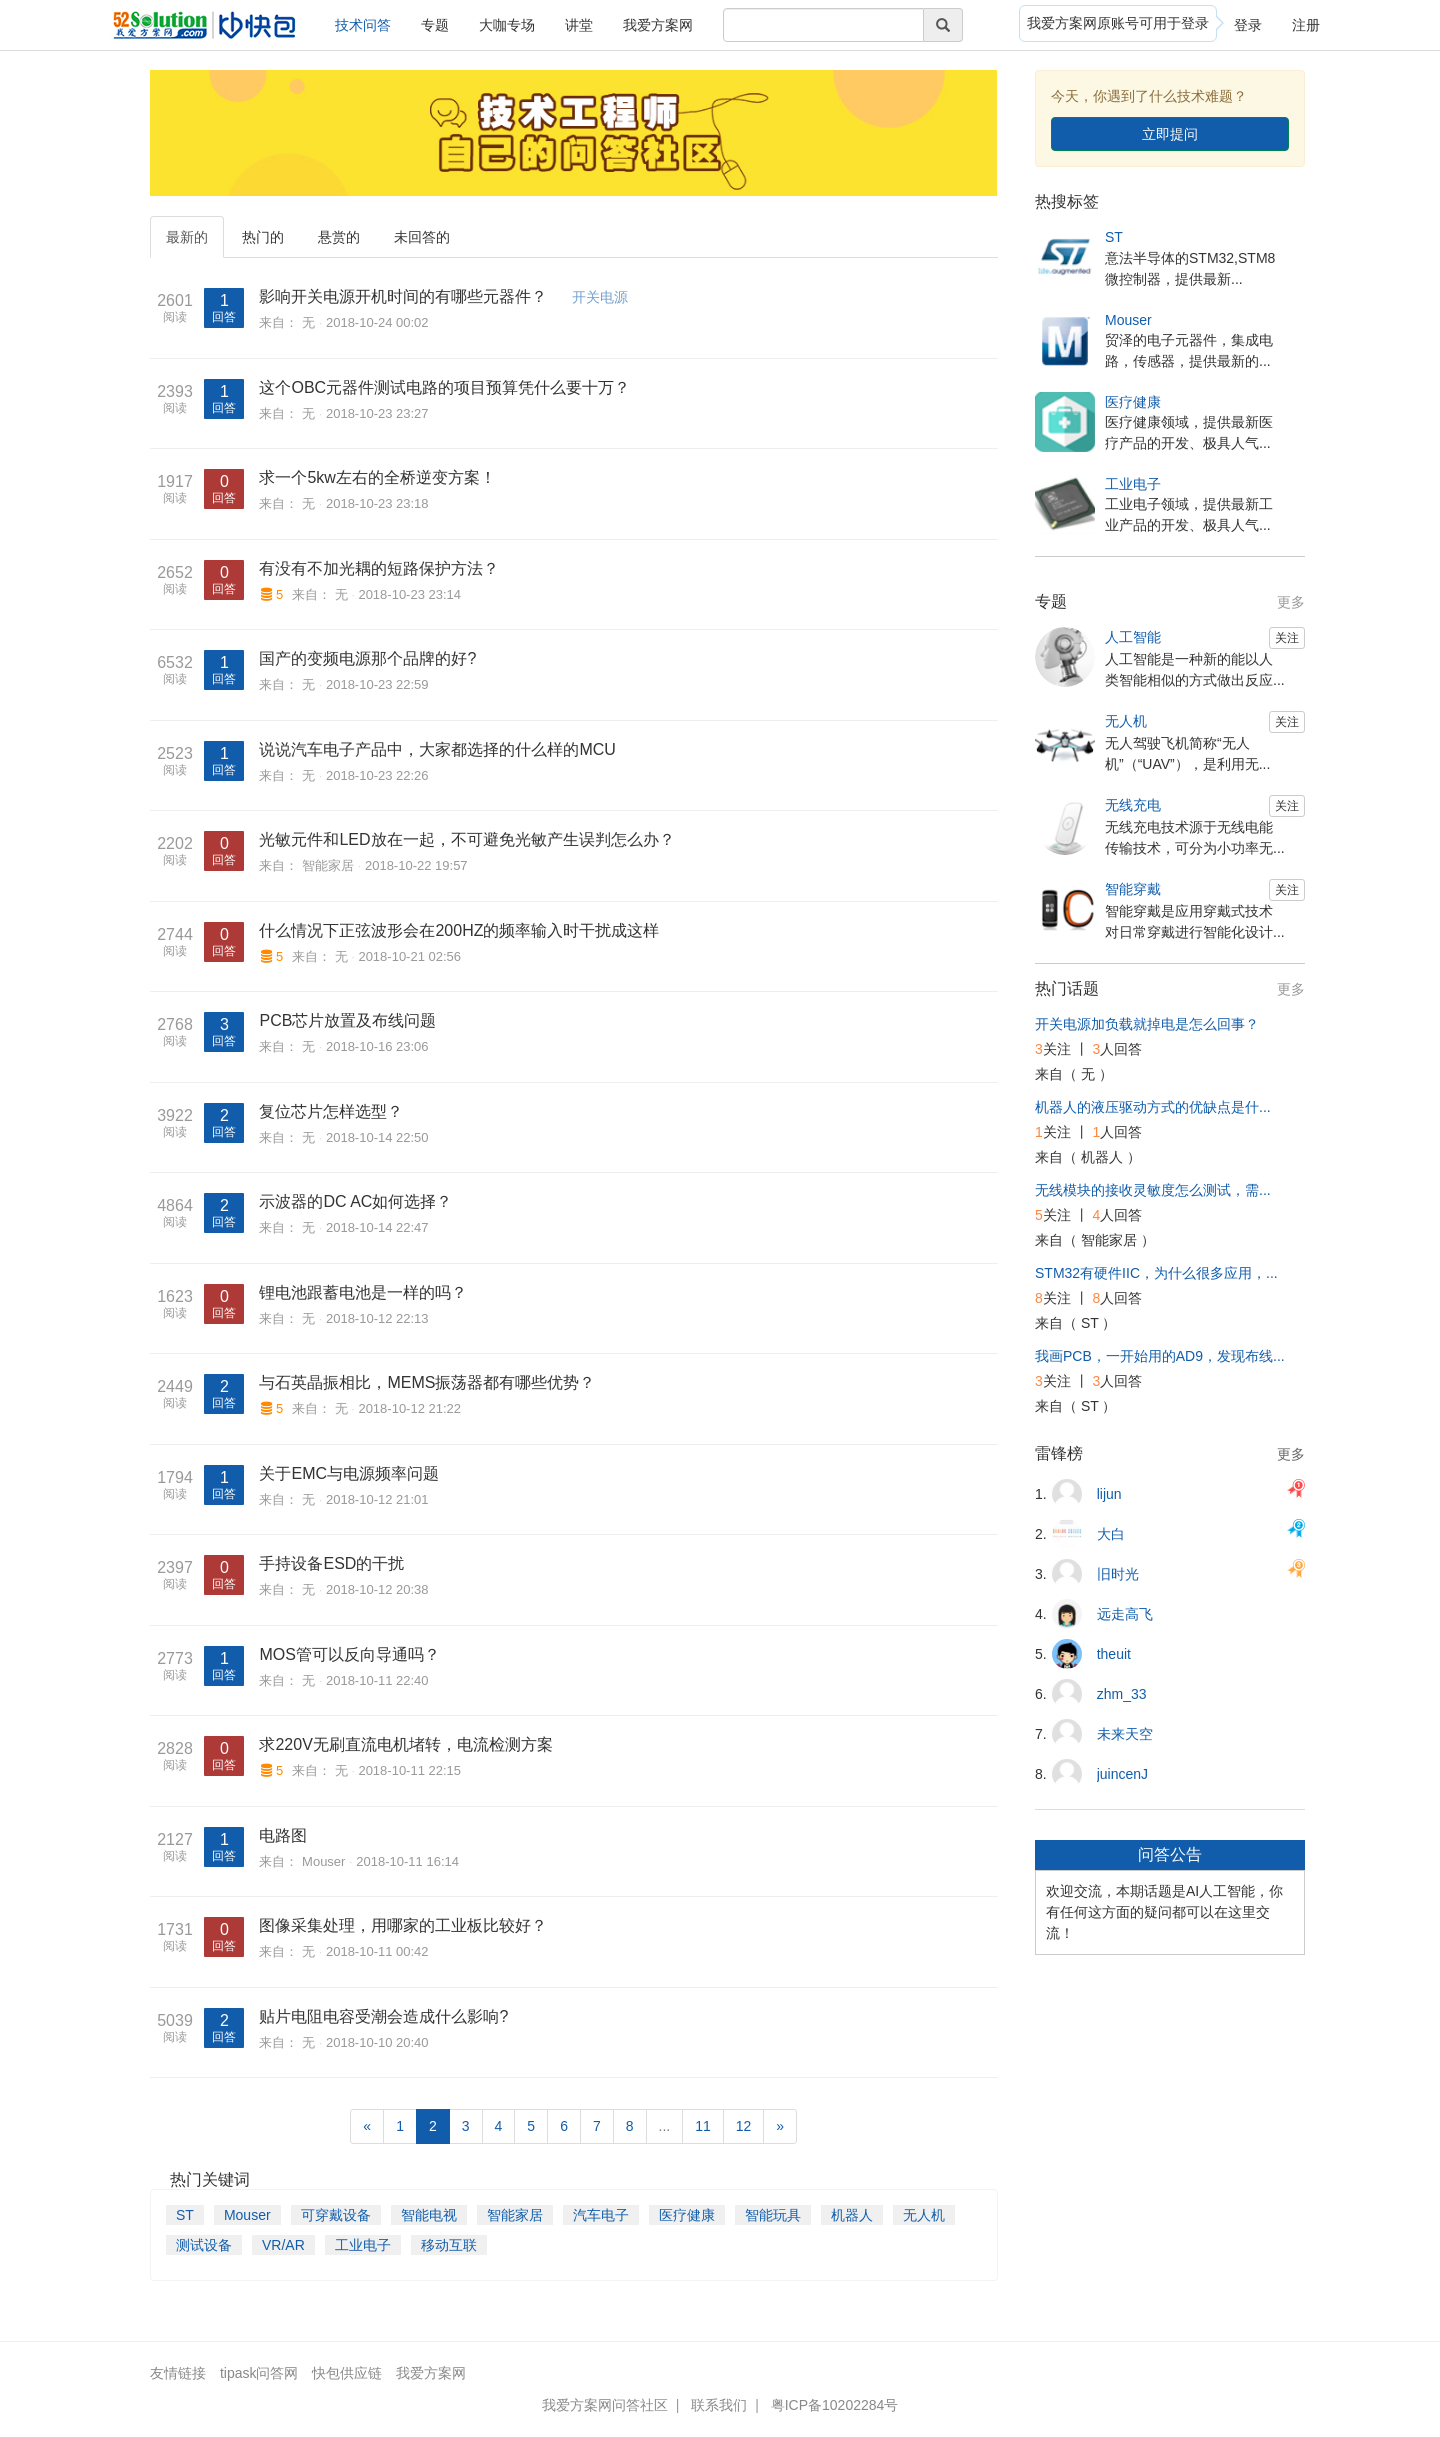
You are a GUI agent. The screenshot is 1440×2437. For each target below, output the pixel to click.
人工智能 (1133, 637)
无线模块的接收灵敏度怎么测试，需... (1153, 1190)
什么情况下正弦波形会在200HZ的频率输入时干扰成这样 (459, 930)
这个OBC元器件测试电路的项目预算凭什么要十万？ (444, 387)
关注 (1287, 638)
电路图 (283, 1835)
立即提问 (1170, 134)
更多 (1291, 602)
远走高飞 (1125, 1614)
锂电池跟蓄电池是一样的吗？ (363, 1292)
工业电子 (363, 2245)
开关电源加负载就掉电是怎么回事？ (1147, 1024)
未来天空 (1125, 1734)
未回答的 (422, 237)
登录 (1248, 25)
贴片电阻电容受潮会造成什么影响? (383, 2016)
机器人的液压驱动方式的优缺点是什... (1153, 1107)
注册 (1306, 25)
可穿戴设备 (336, 2215)
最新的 (187, 237)
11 (703, 2126)
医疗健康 (687, 2215)
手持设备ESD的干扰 (331, 1563)
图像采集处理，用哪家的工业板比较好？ (403, 1925)
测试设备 (204, 2245)
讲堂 (579, 25)
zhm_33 (1122, 1694)
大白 (1111, 1534)
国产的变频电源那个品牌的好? (367, 658)
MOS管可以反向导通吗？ (349, 1654)
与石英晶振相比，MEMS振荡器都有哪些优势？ (427, 1382)
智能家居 (328, 865)
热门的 (263, 237)
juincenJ (1122, 1774)
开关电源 (600, 297)
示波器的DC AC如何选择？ (355, 1201)
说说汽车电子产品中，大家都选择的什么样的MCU (437, 749)
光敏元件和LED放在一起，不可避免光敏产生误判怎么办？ (466, 839)
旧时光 (1118, 1574)
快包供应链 (347, 2373)
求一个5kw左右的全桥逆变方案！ (377, 477)
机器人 (852, 2215)
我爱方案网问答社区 (605, 2405)
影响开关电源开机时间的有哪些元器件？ (403, 296)
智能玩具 (773, 2215)
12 (744, 2126)
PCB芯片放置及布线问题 (347, 1020)
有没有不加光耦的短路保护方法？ (379, 568)
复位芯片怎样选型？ (331, 1111)
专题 (435, 25)
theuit (1114, 1654)
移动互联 (449, 2245)
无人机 (924, 2215)
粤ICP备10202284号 (835, 2405)
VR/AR (283, 2245)
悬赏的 (339, 237)
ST (185, 2215)
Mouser (323, 1861)
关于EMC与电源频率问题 (349, 1473)
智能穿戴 (1133, 889)
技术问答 (363, 25)
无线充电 (1133, 805)
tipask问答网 (259, 2373)
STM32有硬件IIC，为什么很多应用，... (1156, 1273)
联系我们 (719, 2405)
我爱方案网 (658, 25)
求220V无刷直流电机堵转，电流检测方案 (405, 1744)
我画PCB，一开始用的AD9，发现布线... (1160, 1356)
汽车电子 (601, 2215)
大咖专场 (507, 25)
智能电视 (429, 2215)
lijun (1109, 1494)
